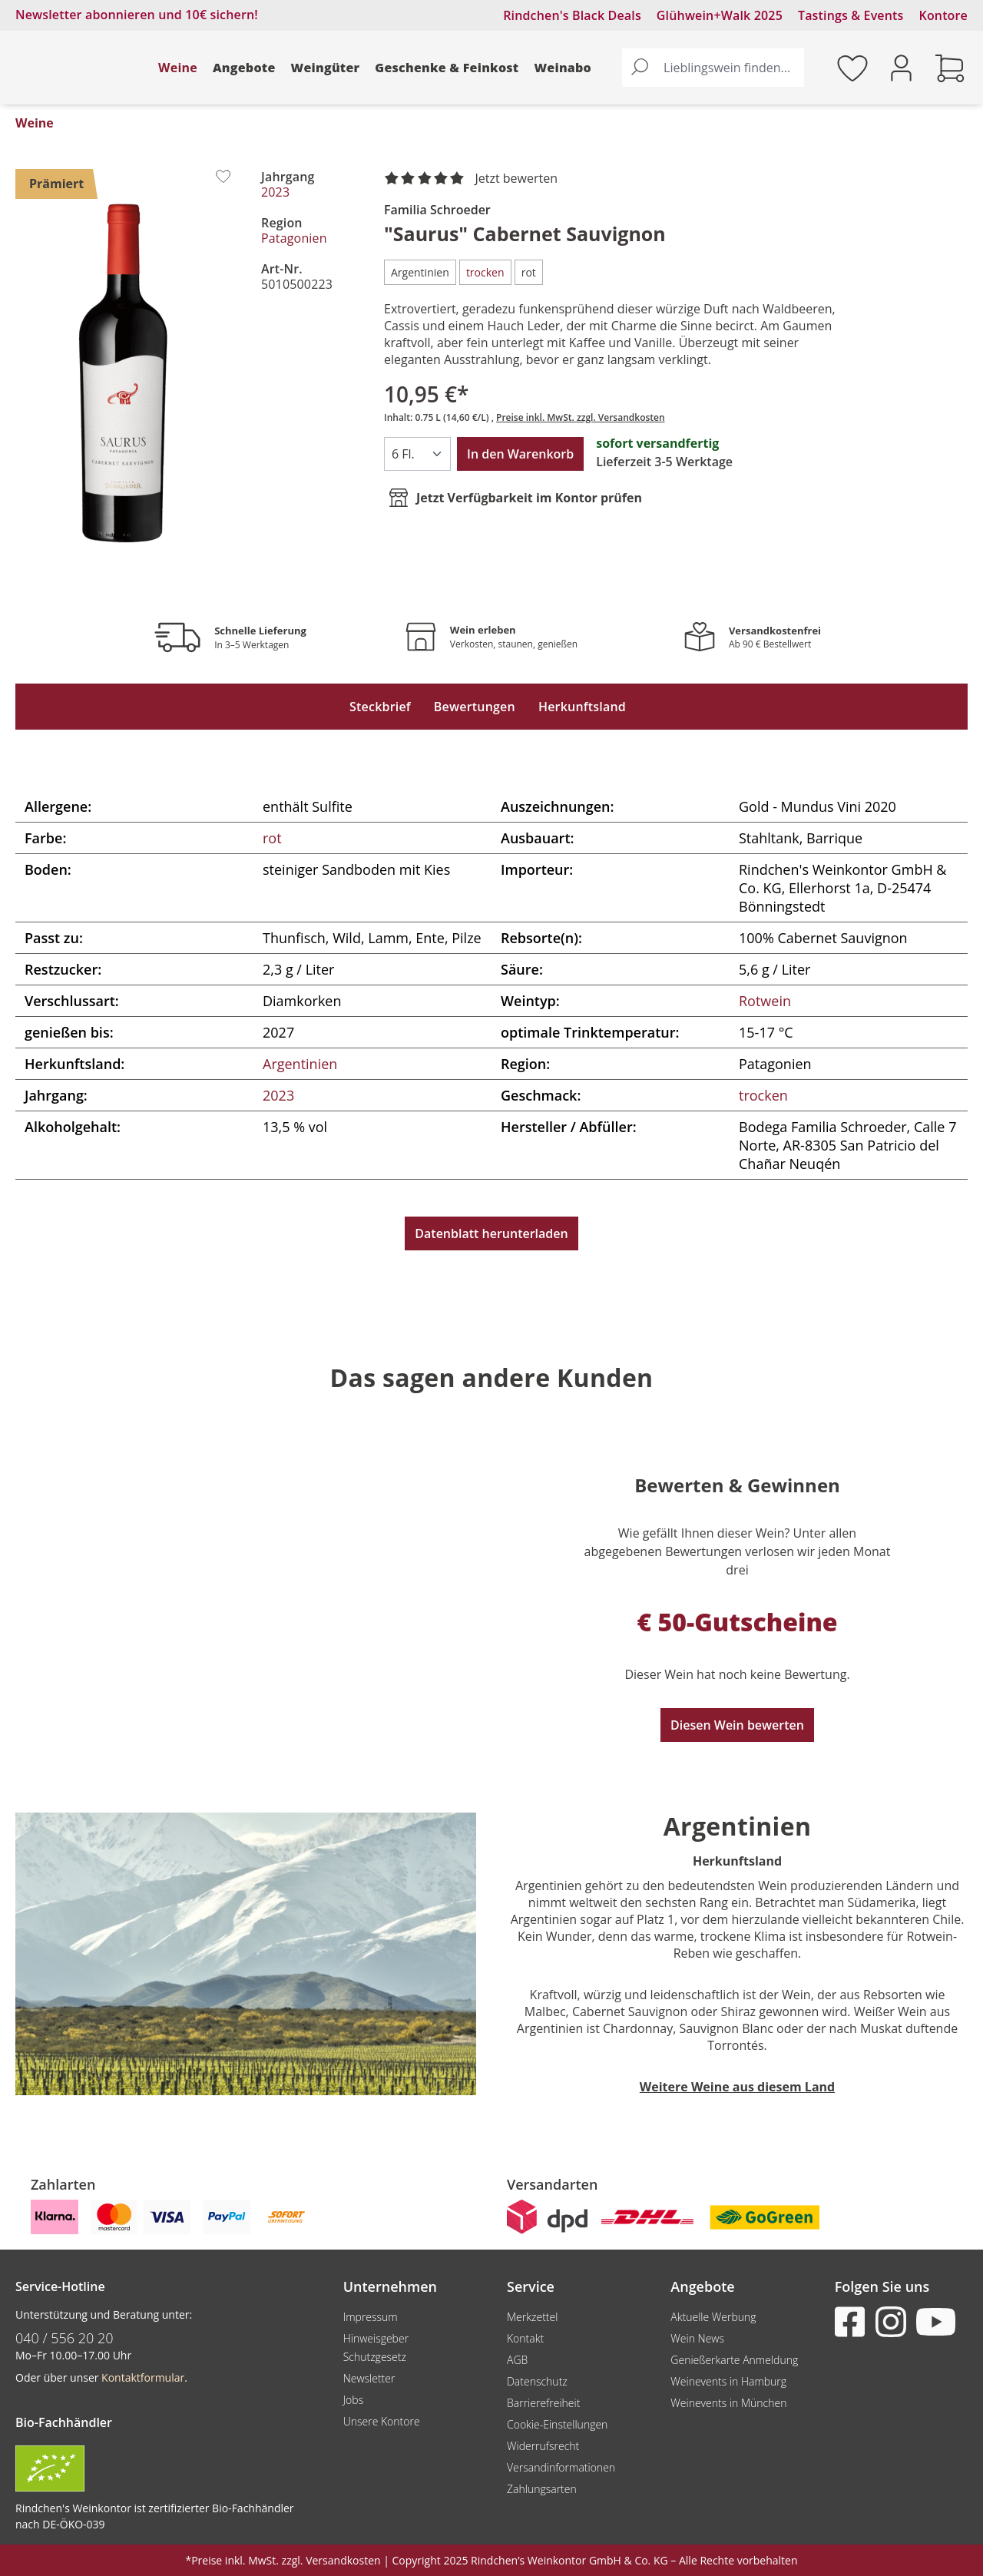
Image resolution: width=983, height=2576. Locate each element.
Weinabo (562, 67)
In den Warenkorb (520, 453)
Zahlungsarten (542, 2489)
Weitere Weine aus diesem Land (737, 2086)
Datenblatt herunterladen (491, 1233)
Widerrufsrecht (543, 2446)
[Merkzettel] (852, 67)
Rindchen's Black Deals (572, 15)
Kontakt (525, 2338)
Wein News (697, 2338)
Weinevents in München (728, 2403)
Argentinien (300, 1064)
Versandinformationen (561, 2467)
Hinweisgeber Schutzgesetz (376, 2347)
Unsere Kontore (381, 2421)
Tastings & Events (851, 15)
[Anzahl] (417, 454)
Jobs (353, 2399)
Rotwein (765, 1001)
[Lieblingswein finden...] (730, 67)
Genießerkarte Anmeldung (734, 2360)
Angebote (244, 67)
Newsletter (369, 2378)
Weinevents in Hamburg (728, 2381)
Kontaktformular (142, 2377)
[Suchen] (639, 67)
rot (272, 838)
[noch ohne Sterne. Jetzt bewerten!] (474, 179)
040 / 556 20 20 (64, 2338)
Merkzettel (532, 2316)
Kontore (943, 15)
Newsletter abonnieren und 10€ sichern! (136, 14)
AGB (517, 2360)
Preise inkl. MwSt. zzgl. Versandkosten (580, 417)
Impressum (370, 2316)
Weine (177, 67)
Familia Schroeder (437, 209)
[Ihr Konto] (901, 66)
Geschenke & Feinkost (446, 67)
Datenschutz (537, 2381)
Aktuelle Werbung (713, 2316)
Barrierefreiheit (543, 2403)
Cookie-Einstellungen (557, 2424)
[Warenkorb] (950, 67)
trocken (763, 1095)
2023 (275, 192)
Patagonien (294, 238)
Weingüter (325, 67)
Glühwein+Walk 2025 (720, 15)
